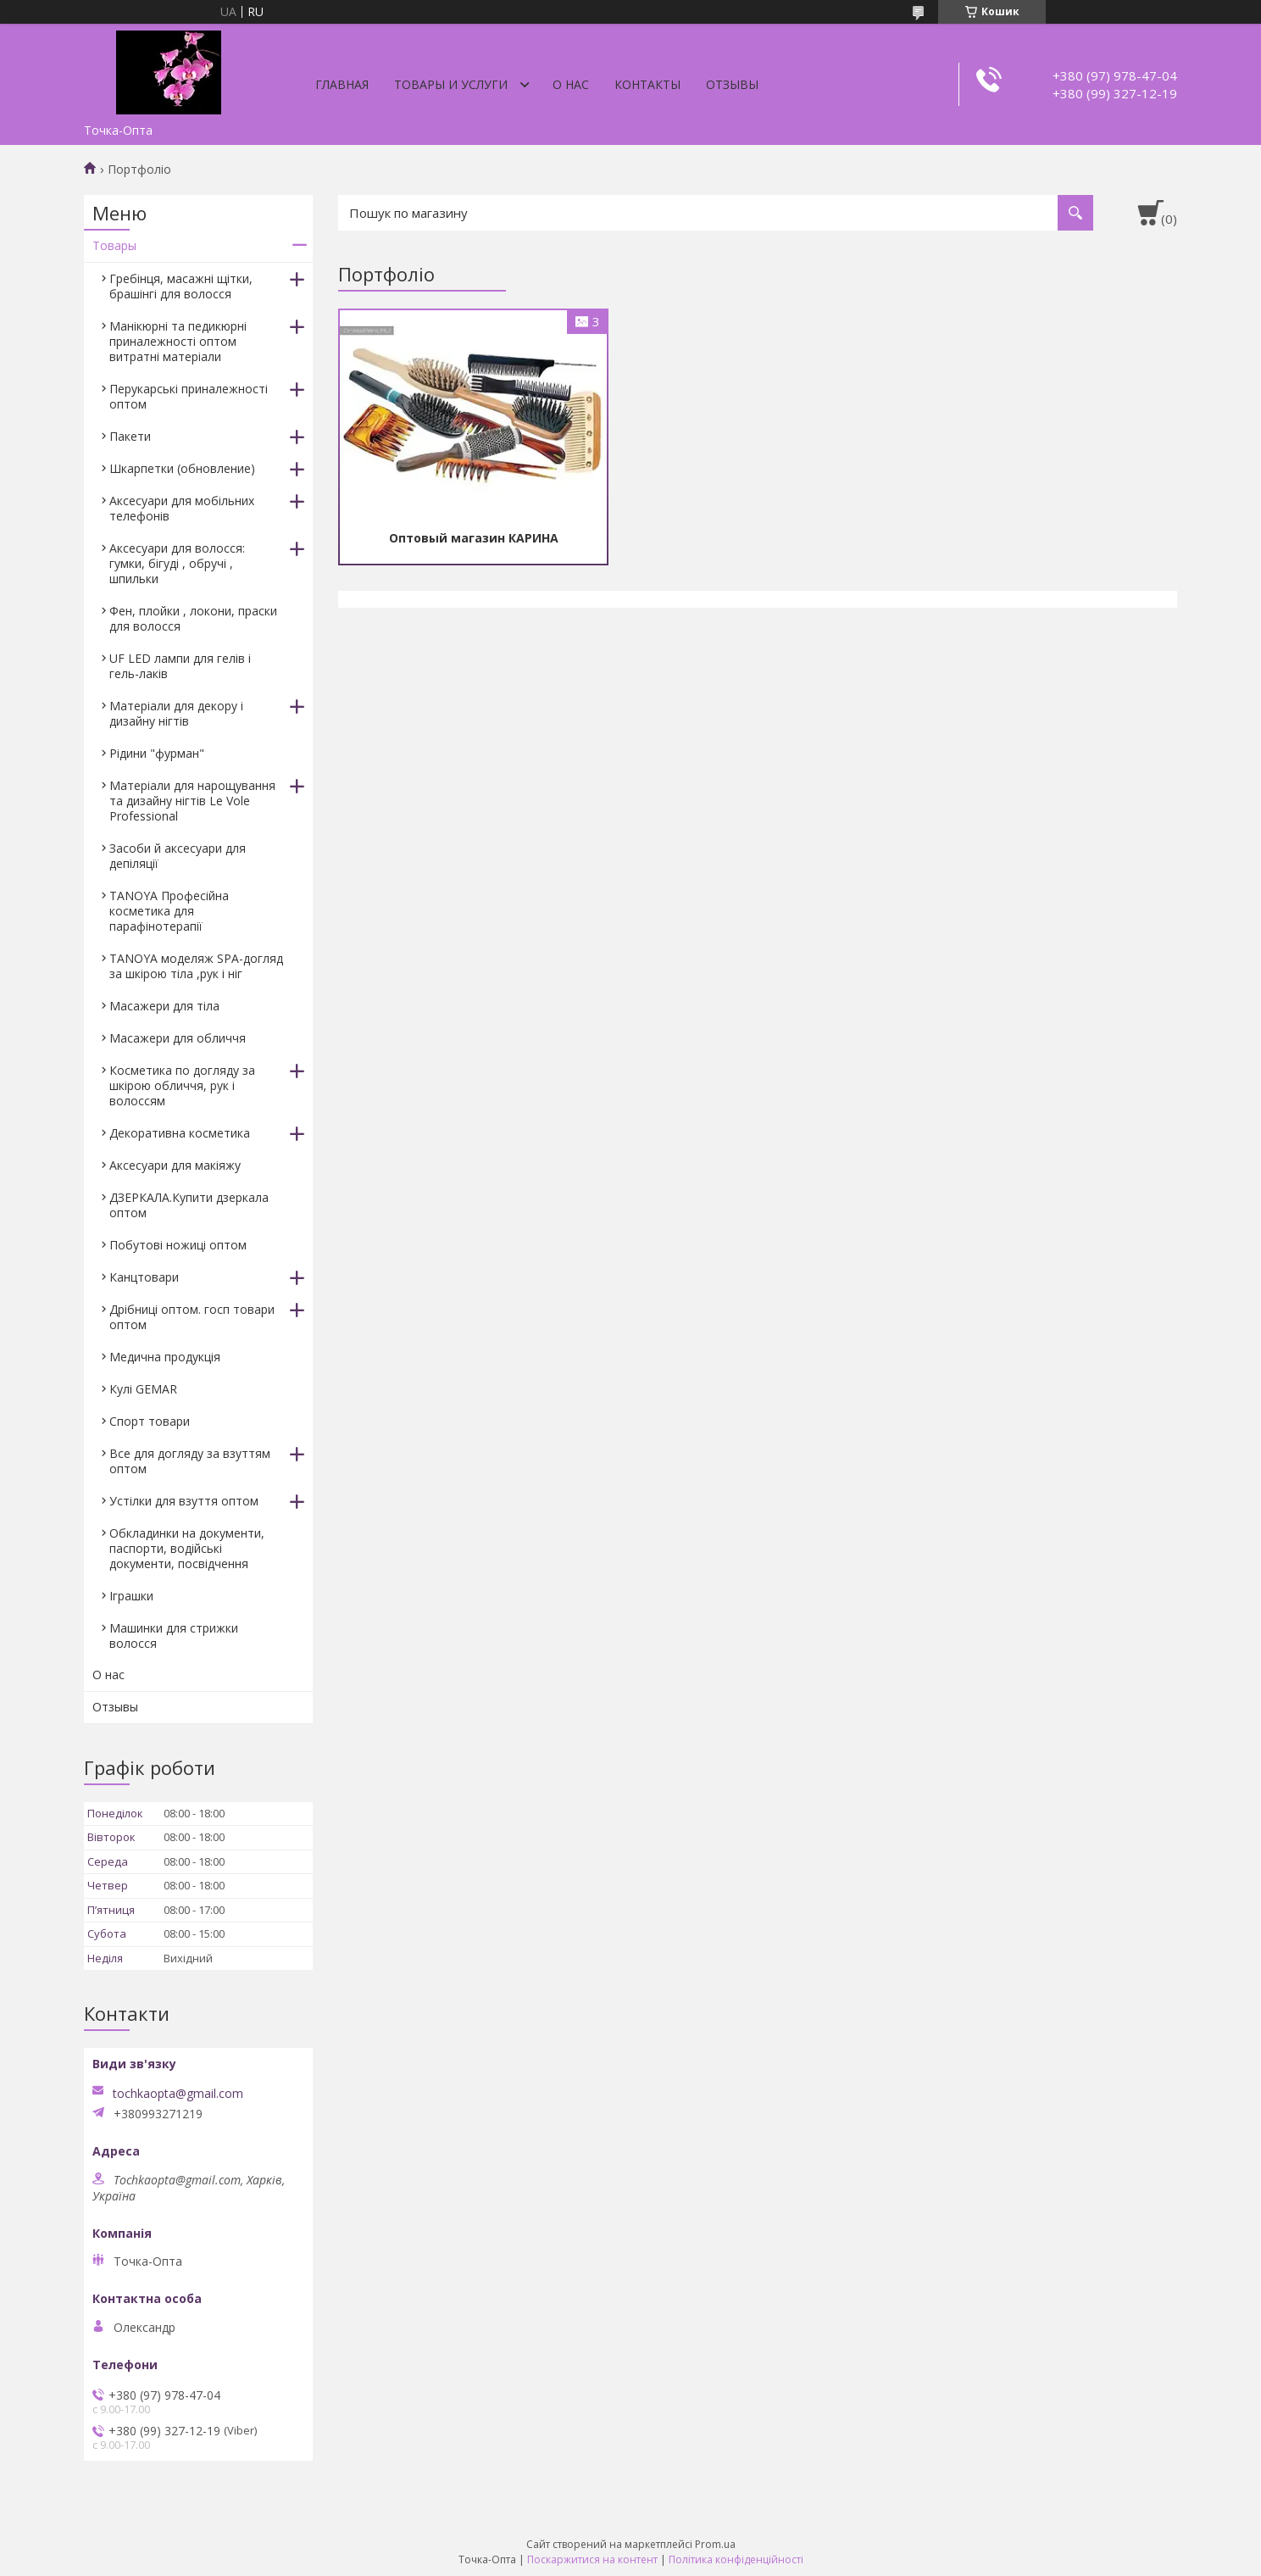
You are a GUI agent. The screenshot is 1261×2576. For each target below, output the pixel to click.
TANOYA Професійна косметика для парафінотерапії (169, 910)
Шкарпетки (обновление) (182, 468)
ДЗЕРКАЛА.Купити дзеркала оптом (189, 1205)
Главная (342, 84)
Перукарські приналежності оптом (188, 396)
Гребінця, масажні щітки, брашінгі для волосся (181, 286)
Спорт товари (149, 1421)
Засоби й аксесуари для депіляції (177, 855)
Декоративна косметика (179, 1133)
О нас (571, 84)
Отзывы (732, 84)
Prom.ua (715, 2544)
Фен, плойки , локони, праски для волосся (193, 618)
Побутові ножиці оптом (178, 1245)
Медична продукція (164, 1357)
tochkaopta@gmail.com (178, 2093)
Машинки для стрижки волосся (173, 1635)
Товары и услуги (451, 84)
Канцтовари (144, 1277)
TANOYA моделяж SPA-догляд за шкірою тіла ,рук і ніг (196, 966)
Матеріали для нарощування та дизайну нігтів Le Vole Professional (192, 800)
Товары (114, 245)
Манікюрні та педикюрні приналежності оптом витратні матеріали (178, 341)
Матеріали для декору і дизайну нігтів (176, 713)
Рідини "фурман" (156, 753)
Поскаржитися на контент (592, 2559)
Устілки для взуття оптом (183, 1501)
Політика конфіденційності (736, 2559)
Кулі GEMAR (143, 1389)
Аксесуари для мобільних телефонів (181, 508)
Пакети (130, 436)
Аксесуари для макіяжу (175, 1165)
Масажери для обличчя (177, 1038)
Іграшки (131, 1596)
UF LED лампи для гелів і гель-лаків (180, 666)
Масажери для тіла (164, 1006)
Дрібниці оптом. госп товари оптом (192, 1317)
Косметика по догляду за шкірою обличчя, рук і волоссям (182, 1085)
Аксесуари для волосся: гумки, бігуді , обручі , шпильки (177, 563)
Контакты (647, 84)
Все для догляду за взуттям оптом (189, 1461)
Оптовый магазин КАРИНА (473, 538)
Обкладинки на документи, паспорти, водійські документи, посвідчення (186, 1548)
